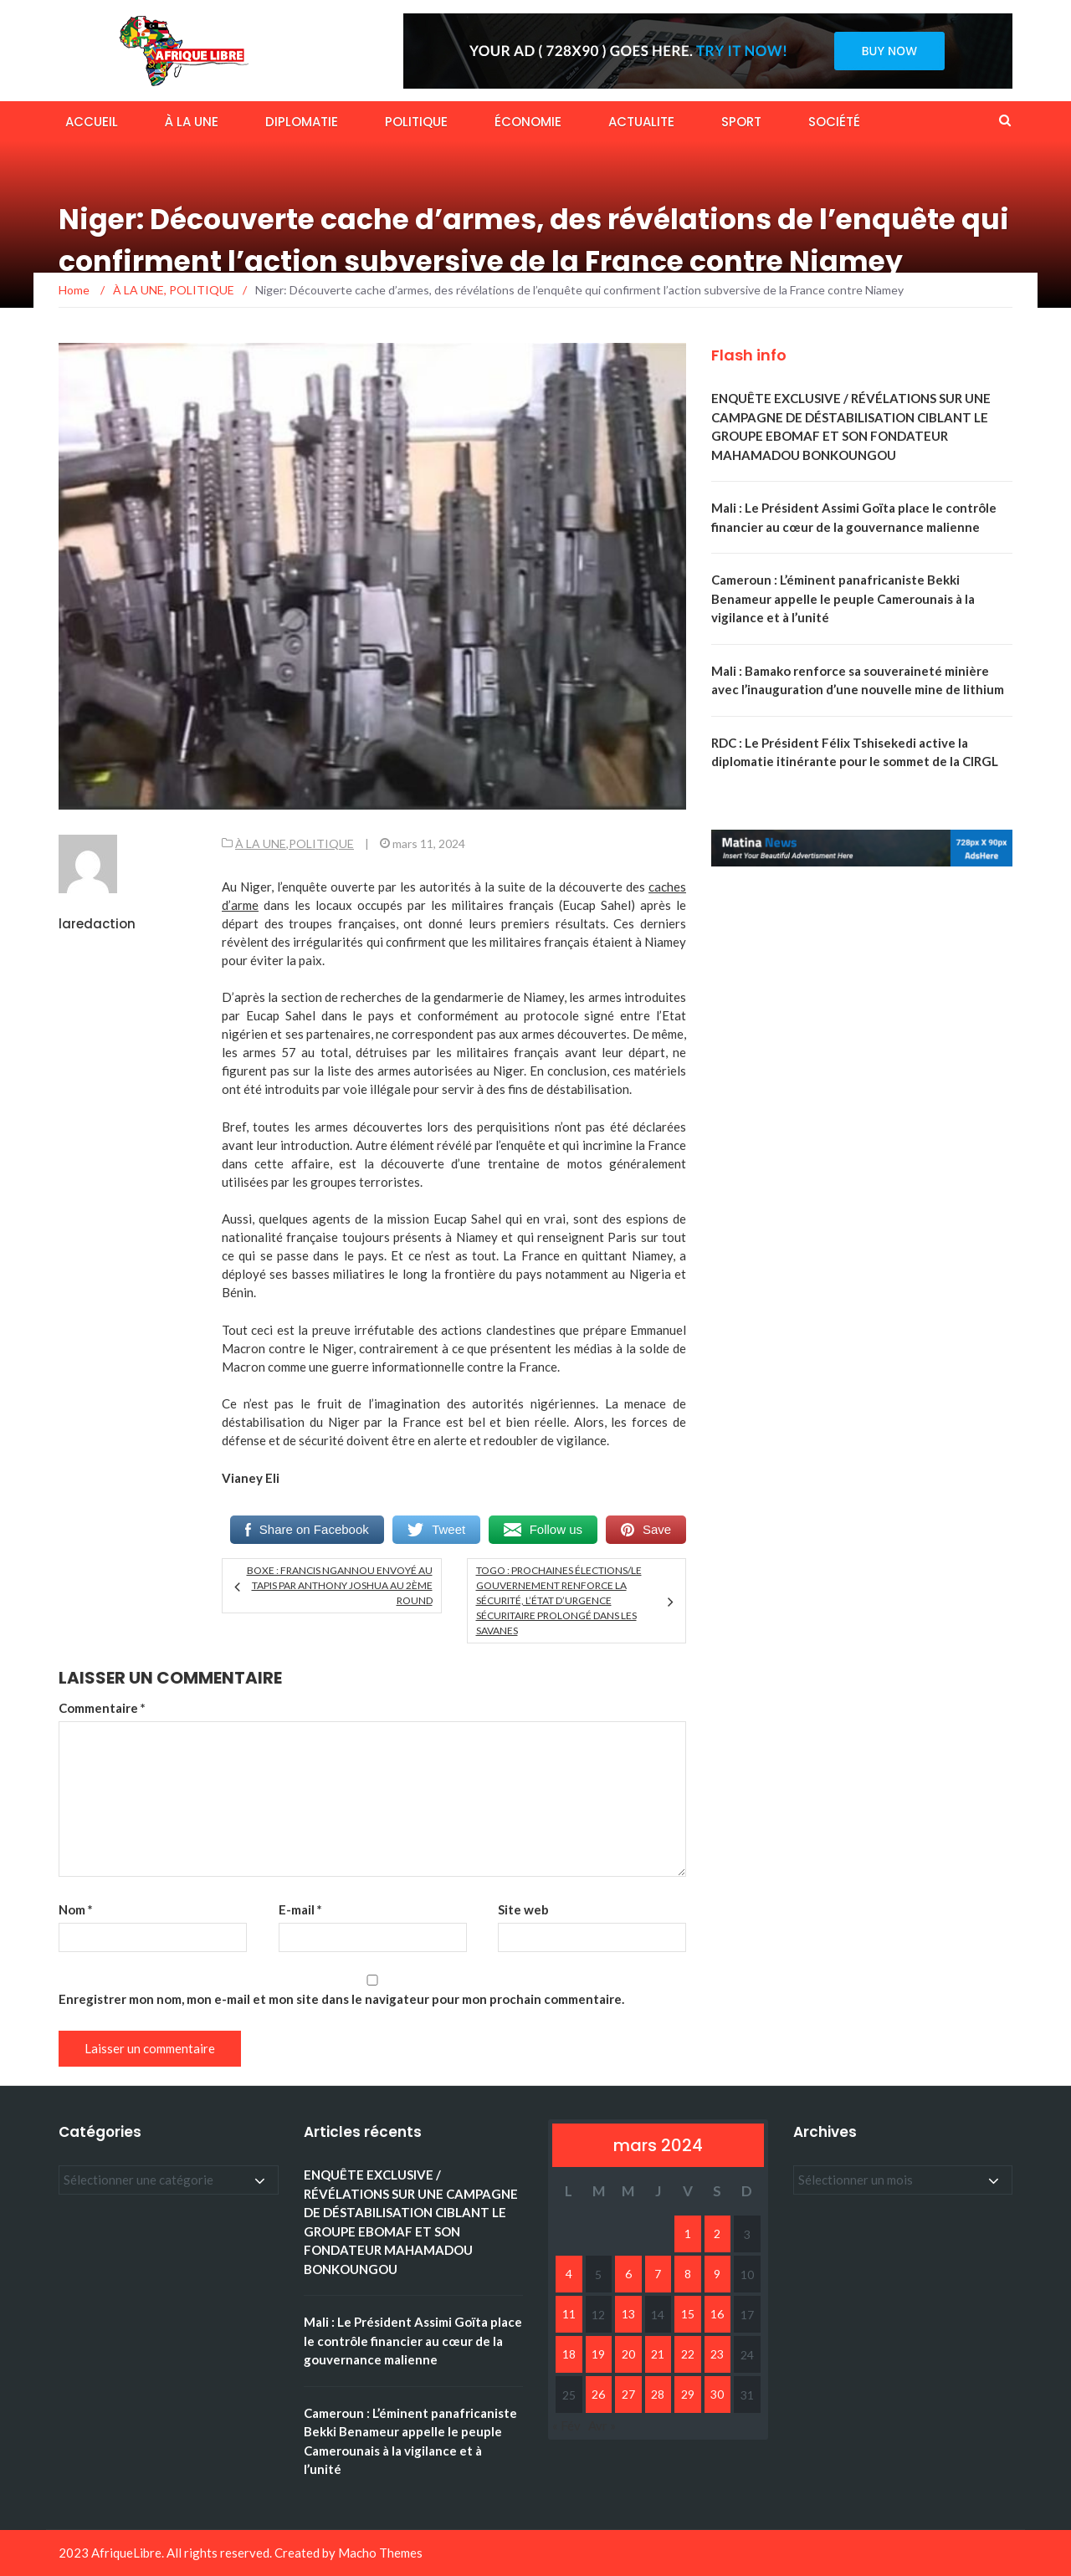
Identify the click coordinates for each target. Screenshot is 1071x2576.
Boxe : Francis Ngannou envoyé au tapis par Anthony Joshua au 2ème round (340, 1585)
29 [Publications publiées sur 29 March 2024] (687, 2394)
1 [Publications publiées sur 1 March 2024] (687, 2233)
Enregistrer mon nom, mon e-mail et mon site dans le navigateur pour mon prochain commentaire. (341, 1998)
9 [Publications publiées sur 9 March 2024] (717, 2274)
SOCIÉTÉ (834, 121)
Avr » (602, 2425)
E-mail (300, 1909)
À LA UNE (191, 121)
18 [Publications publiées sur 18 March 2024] (569, 2354)
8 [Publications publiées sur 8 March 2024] (687, 2274)
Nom (76, 1909)
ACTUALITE (641, 121)
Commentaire (102, 1707)
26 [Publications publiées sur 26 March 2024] (598, 2394)
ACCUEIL (91, 121)
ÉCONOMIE (528, 121)
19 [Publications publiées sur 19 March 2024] (598, 2354)
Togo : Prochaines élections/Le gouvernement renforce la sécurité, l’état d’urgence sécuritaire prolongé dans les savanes (559, 1600)
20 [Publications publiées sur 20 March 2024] (628, 2354)
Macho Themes (380, 2552)
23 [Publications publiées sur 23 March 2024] (717, 2354)
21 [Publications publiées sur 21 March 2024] (657, 2354)
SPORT (741, 121)
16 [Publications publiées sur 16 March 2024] (717, 2314)
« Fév (566, 2425)
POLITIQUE (416, 121)
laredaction (97, 924)
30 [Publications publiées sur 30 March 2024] (717, 2394)
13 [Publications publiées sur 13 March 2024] (628, 2314)
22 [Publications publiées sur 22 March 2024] (687, 2354)
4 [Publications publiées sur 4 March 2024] (569, 2274)
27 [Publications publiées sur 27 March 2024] (628, 2394)
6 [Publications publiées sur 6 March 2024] (628, 2274)
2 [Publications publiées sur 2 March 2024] (717, 2233)
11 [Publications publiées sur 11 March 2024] (569, 2314)
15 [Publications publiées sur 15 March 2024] (687, 2314)
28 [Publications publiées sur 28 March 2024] (657, 2394)
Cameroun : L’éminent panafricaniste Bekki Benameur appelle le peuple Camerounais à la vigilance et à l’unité (843, 598)
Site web (523, 1909)
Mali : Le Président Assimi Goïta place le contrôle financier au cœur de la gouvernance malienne (413, 2340)
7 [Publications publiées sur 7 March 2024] (657, 2274)
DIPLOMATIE (301, 121)
